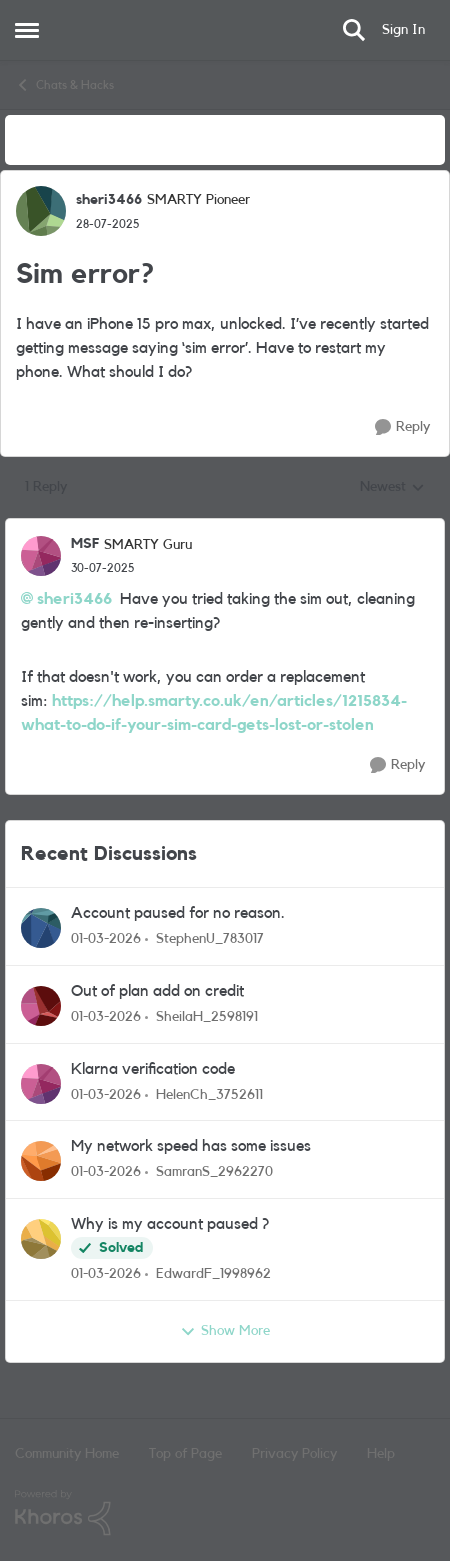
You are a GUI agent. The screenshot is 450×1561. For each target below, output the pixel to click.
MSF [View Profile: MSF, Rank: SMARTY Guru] (85, 544)
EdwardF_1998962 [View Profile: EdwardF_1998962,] (213, 1274)
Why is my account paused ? (170, 1224)
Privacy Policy (294, 1454)
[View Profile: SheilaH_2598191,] (41, 1006)
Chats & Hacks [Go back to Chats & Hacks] (64, 85)
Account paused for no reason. (178, 913)
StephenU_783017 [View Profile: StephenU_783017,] (210, 939)
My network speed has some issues (191, 1146)
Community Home (67, 1454)
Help (381, 1454)
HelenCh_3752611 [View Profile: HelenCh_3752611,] (209, 1094)
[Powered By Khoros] (225, 1513)
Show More (225, 1332)
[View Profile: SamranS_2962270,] (41, 1161)
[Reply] (402, 427)
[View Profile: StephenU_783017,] (41, 928)
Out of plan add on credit (157, 991)
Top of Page (185, 1454)
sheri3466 (74, 599)
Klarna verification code (153, 1069)
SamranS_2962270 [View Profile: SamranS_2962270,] (214, 1172)
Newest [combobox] (392, 489)
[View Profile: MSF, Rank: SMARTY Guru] (41, 556)
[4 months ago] (106, 939)
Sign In (403, 30)
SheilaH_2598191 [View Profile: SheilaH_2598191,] (207, 1017)
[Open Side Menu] (27, 30)
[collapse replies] (225, 528)
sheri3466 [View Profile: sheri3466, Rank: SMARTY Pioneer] (109, 200)
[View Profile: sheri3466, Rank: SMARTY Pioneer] (41, 211)
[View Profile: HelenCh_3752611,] (41, 1084)
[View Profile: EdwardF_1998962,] (41, 1239)
